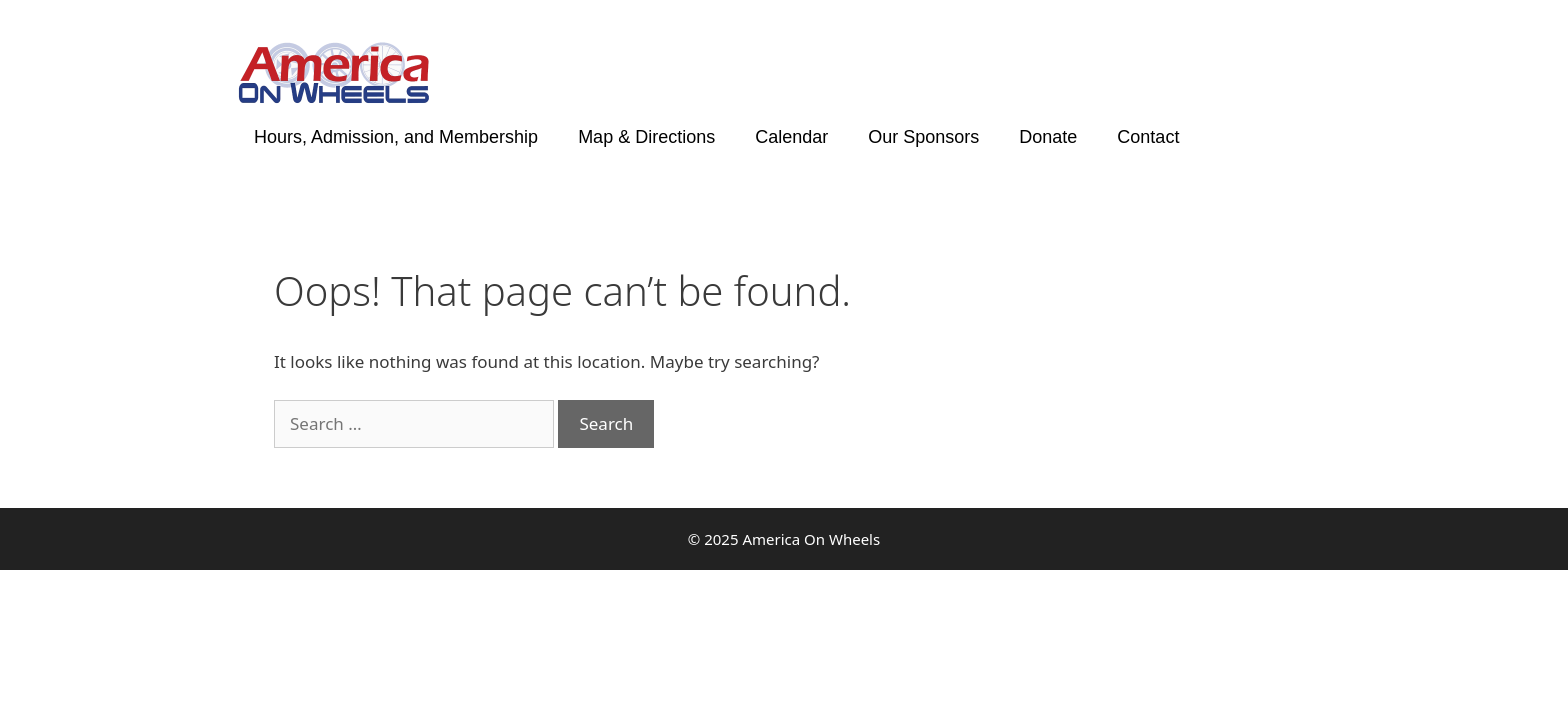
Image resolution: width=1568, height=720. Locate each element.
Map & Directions (646, 137)
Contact (1148, 137)
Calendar (791, 137)
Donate (1048, 137)
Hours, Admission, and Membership (396, 137)
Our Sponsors (923, 137)
